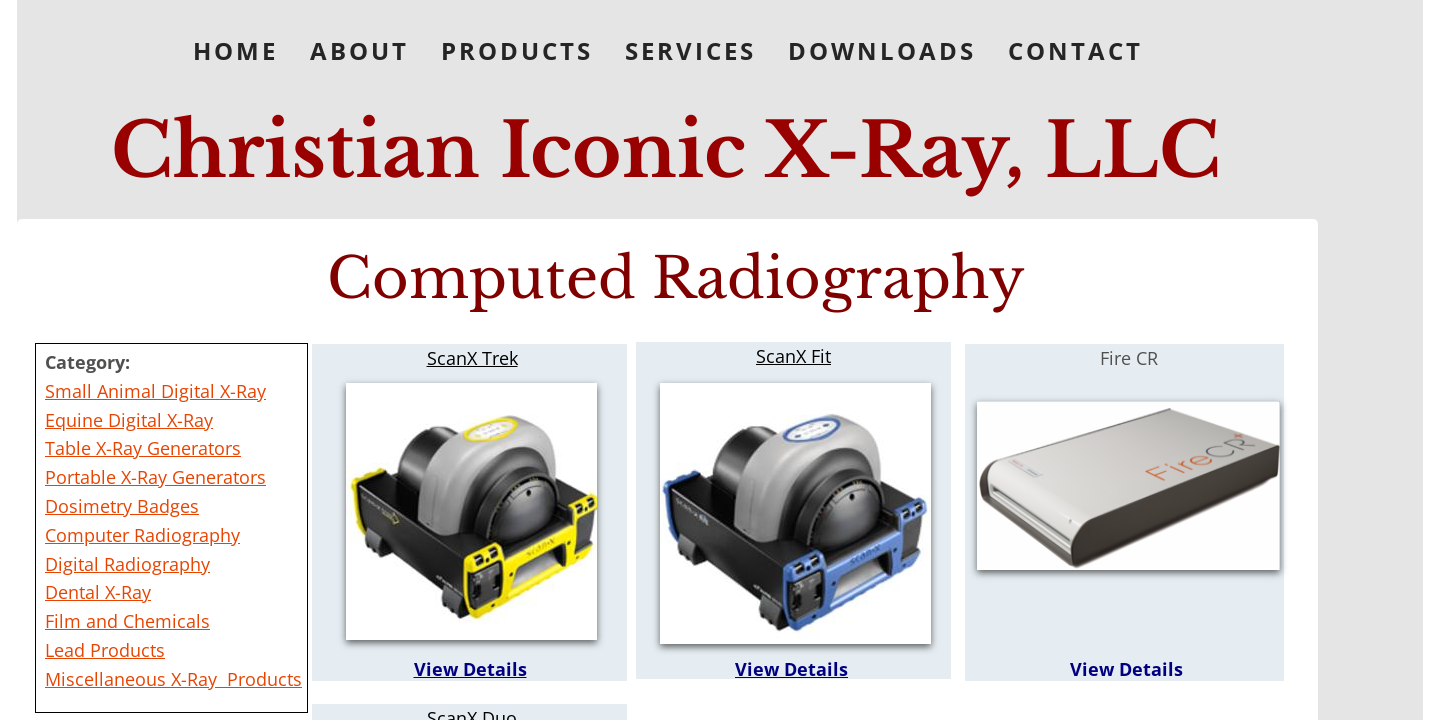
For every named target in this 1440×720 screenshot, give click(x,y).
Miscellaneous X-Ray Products (173, 679)
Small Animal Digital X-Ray (155, 391)
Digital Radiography (127, 564)
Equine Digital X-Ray (129, 420)
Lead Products (105, 650)
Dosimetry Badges (122, 506)
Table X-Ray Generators (143, 448)
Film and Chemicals (127, 621)
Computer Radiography (142, 535)
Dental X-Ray (98, 592)
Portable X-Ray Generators (155, 477)
